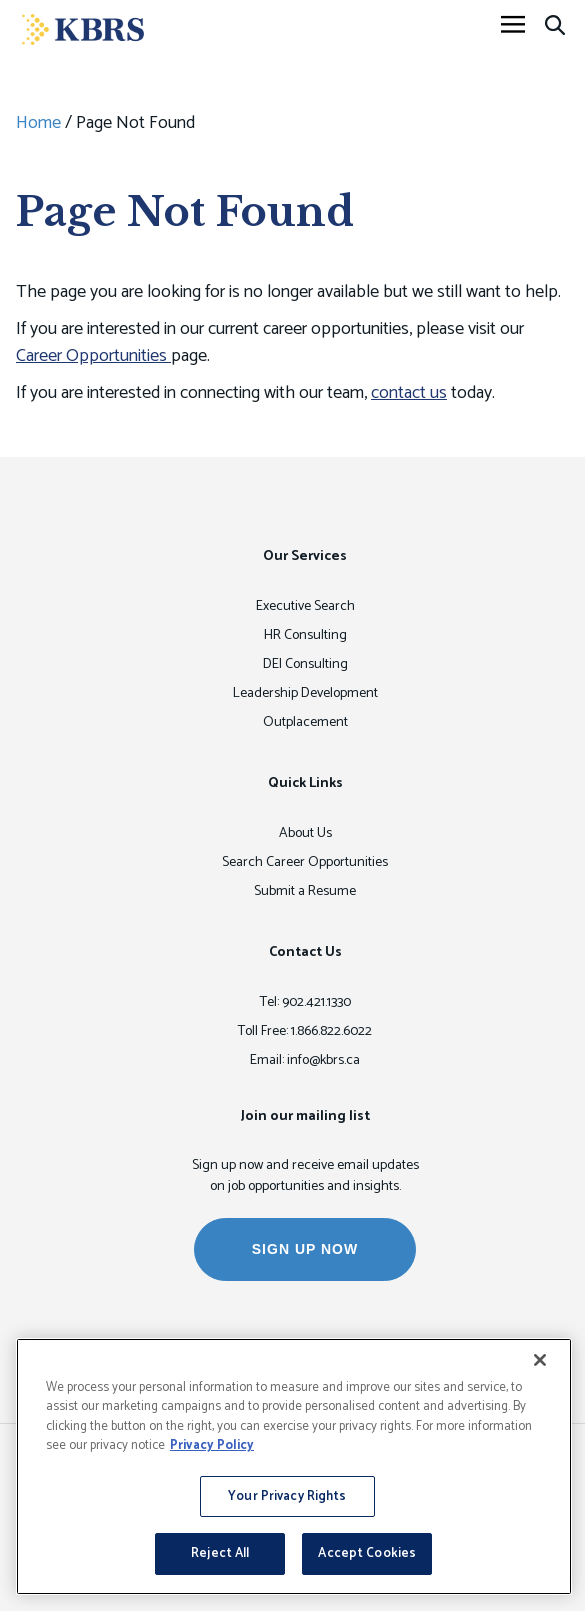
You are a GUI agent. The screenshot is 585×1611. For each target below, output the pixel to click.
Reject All (220, 1553)
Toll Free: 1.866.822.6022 (305, 1031)
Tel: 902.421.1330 (305, 1002)
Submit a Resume (305, 891)
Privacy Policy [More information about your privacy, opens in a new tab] (212, 1445)
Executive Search (305, 606)
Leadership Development (305, 693)
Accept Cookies (367, 1553)
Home (38, 123)
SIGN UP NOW (305, 1249)
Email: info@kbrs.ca (305, 1060)
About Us (305, 833)
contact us (409, 393)
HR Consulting (305, 635)
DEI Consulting (305, 664)
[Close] (540, 1360)
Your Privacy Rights (287, 1496)
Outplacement (305, 722)
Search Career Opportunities (305, 862)
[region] (294, 1466)
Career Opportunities (93, 356)
